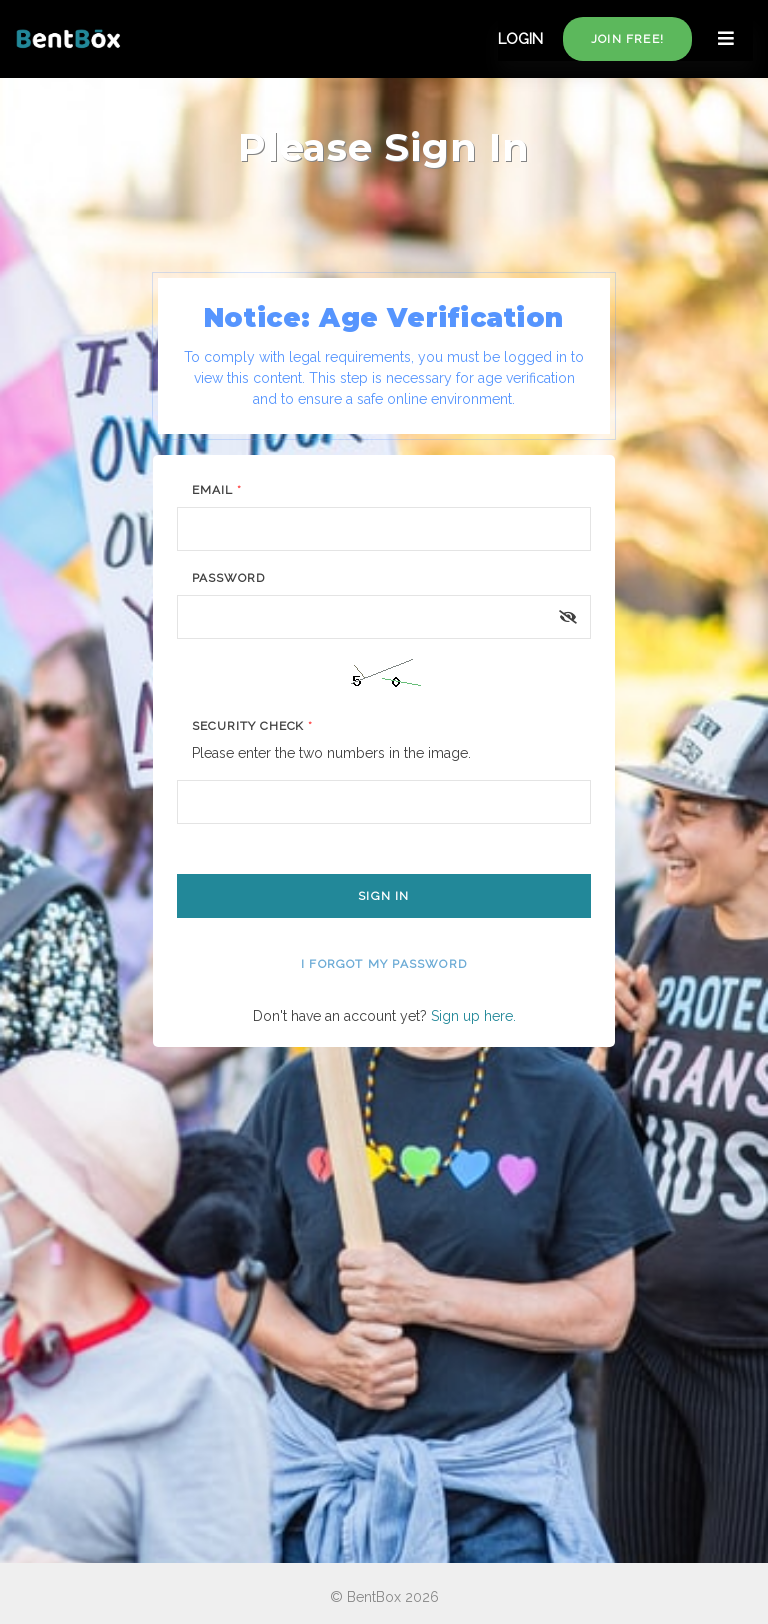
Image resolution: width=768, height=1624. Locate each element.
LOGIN (520, 39)
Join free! (627, 39)
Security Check (252, 726)
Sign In (383, 896)
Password (228, 578)
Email (217, 490)
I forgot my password (384, 964)
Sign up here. (473, 1016)
